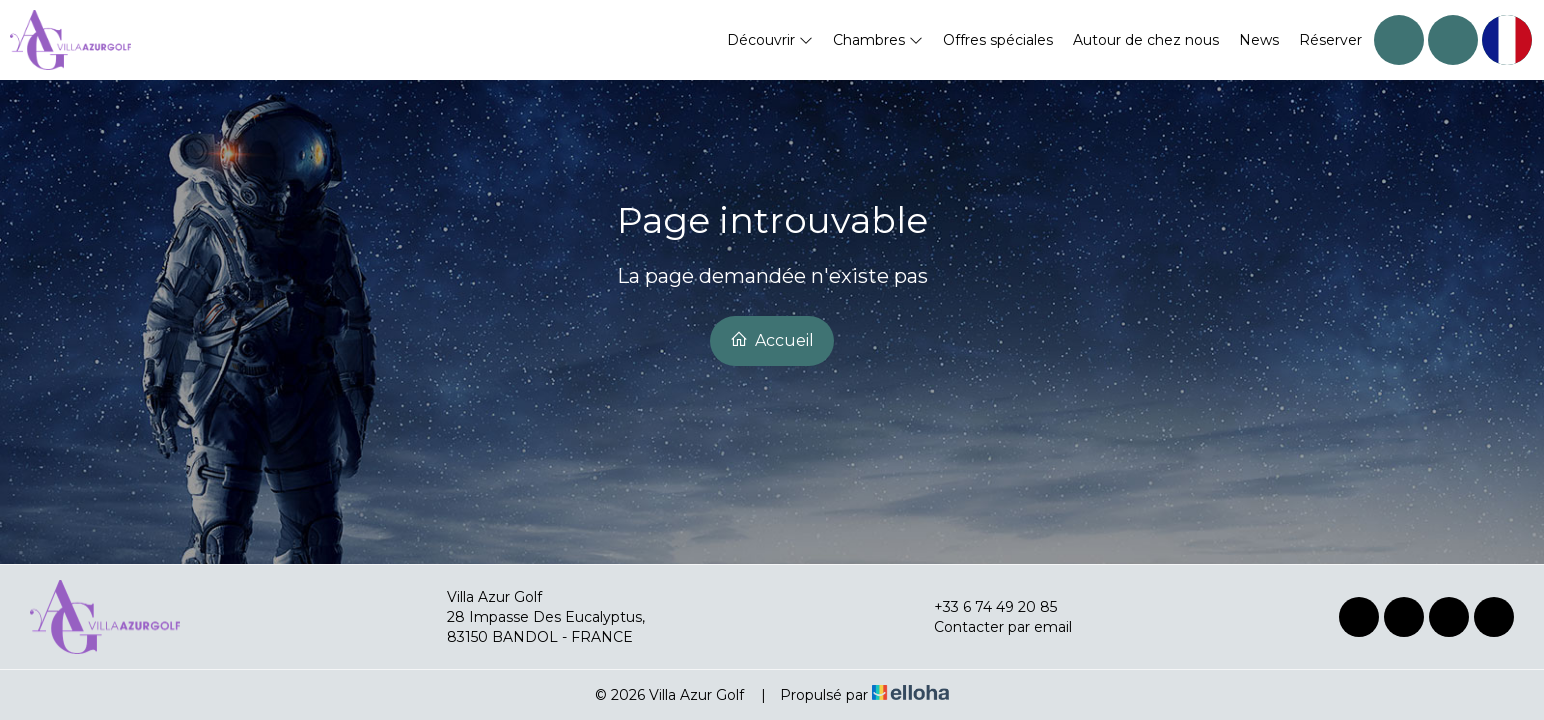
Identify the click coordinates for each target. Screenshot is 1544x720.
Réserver (1330, 40)
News (1259, 40)
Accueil (772, 340)
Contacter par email (991, 627)
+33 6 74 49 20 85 (984, 607)
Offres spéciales (998, 40)
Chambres (878, 40)
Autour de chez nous (1146, 40)
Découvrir (770, 40)
